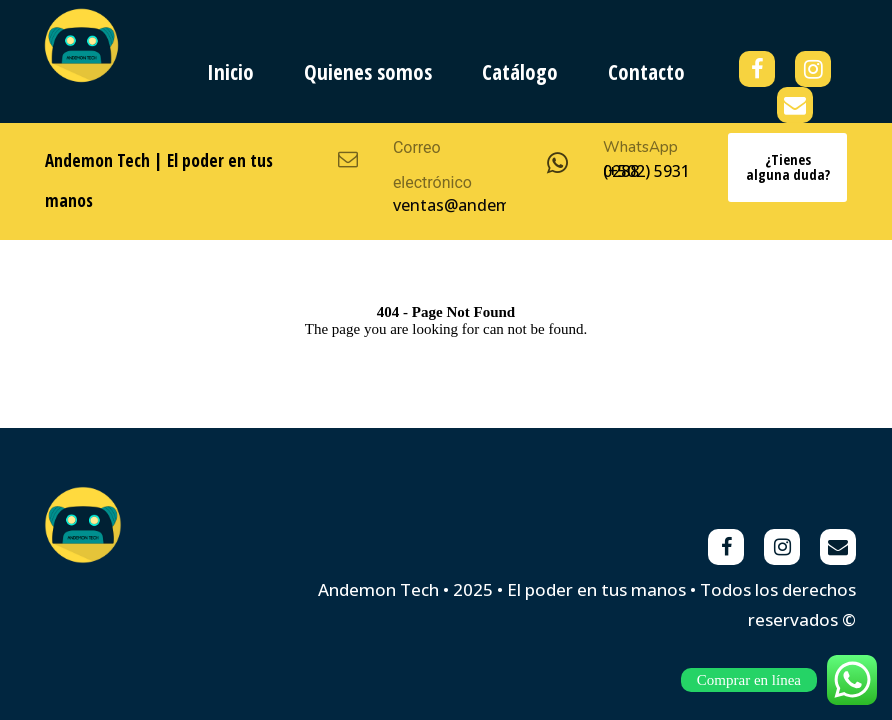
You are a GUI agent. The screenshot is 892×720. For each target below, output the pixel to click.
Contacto (646, 72)
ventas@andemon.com (480, 205)
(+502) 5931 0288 (646, 171)
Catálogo (520, 72)
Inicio (230, 72)
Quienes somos (368, 72)
